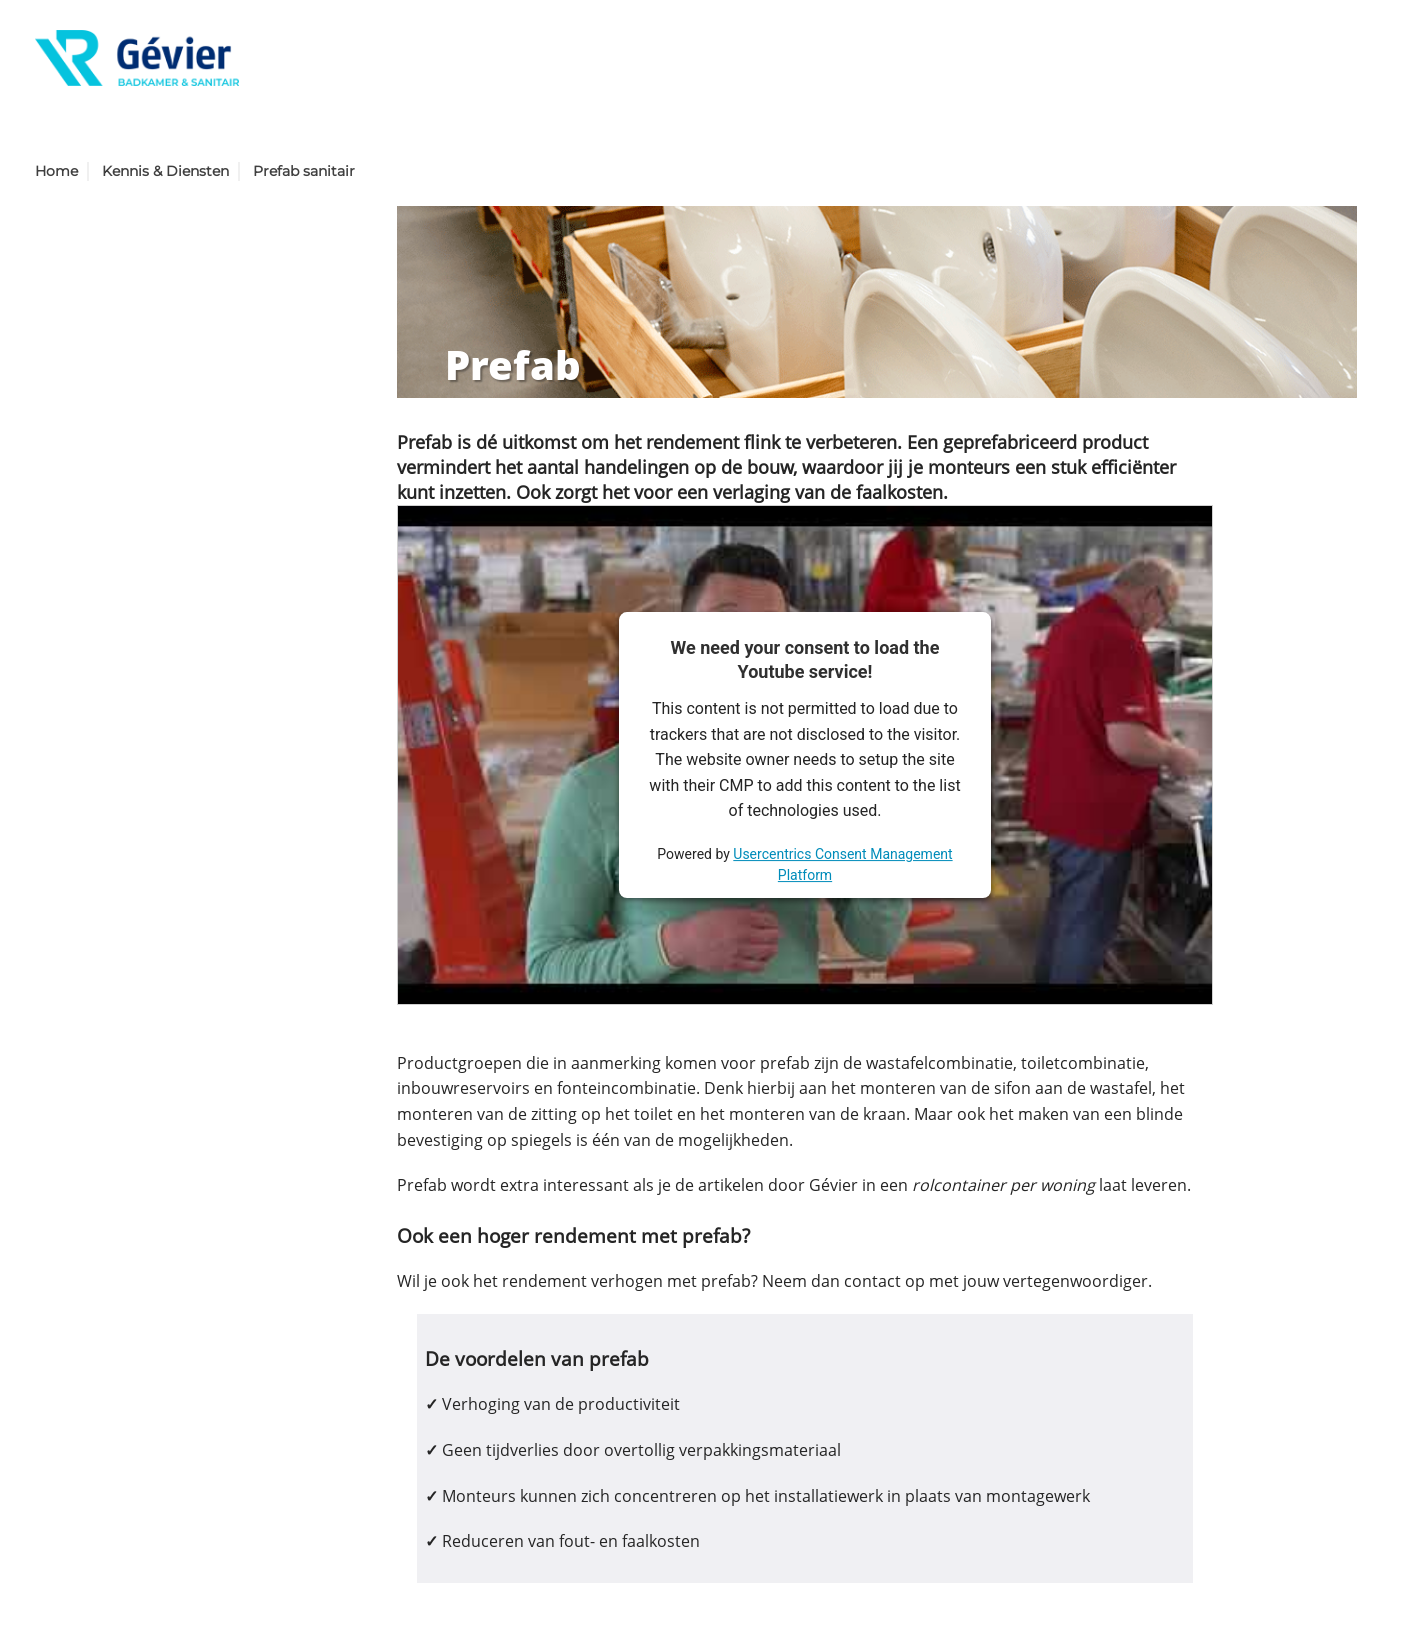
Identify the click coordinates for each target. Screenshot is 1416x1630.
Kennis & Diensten (165, 171)
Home (56, 171)
